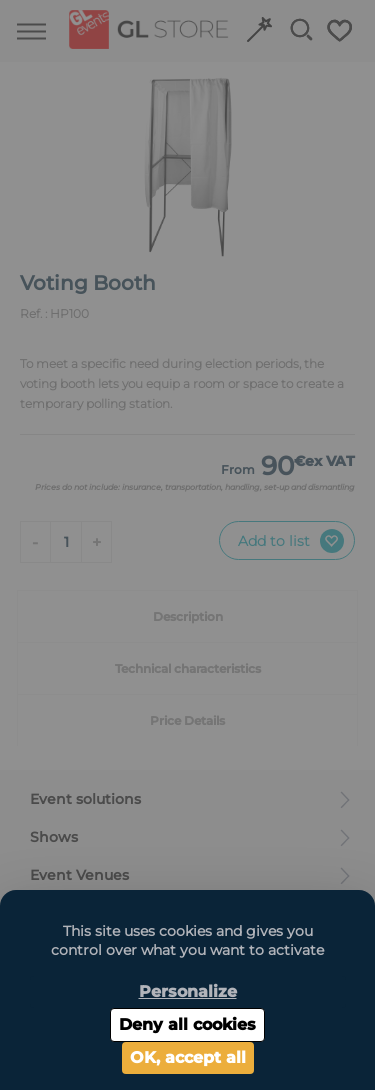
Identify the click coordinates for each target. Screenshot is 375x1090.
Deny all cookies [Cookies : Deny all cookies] (187, 1024)
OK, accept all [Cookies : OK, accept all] (188, 1057)
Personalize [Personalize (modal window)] (188, 991)
